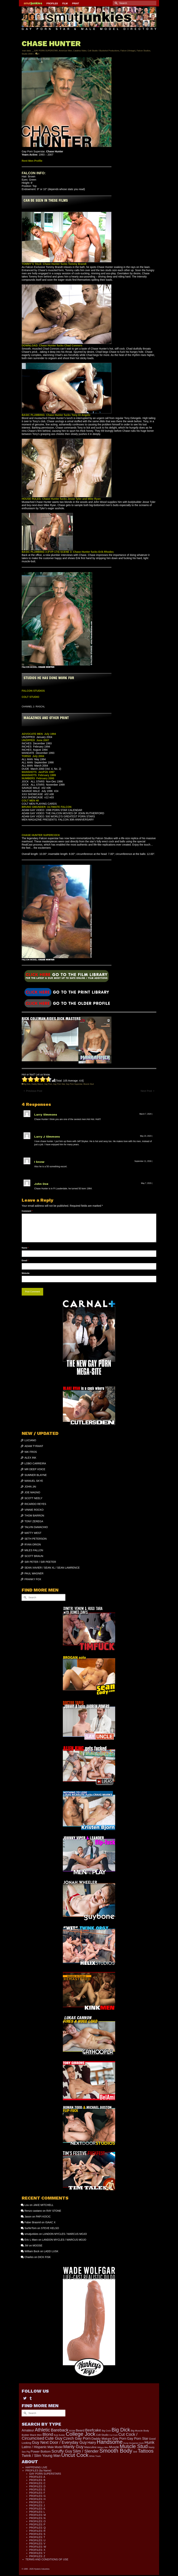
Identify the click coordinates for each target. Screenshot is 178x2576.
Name (25, 1248)
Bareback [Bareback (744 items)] (59, 2430)
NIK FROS (30, 1451)
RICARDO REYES (35, 1503)
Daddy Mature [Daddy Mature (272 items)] (101, 2438)
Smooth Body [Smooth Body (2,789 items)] (115, 2451)
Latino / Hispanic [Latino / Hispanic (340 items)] (34, 2447)
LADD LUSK (51, 2251)
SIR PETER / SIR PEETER (40, 1561)
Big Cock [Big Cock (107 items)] (106, 2430)
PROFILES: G (37, 2495)
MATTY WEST (32, 1532)
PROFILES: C (37, 2483)
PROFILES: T (37, 2537)
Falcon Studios (143, 50)
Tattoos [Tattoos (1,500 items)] (146, 2451)
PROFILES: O (37, 2521)
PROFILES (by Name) (38, 2470)
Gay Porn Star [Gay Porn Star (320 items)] (137, 2438)
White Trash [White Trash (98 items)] (95, 2456)
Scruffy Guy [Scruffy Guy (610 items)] (61, 2451)
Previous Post (34, 1090)
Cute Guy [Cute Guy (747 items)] (53, 2438)
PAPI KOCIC (43, 2216)
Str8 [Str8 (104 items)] (135, 2452)
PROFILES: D (37, 2486)
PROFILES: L (37, 2511)
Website (26, 1273)
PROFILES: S (37, 2533)
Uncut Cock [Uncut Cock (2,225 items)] (74, 2455)
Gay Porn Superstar (74, 1084)
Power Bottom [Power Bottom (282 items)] (41, 2451)
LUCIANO (30, 1440)
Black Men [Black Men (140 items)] (36, 2435)
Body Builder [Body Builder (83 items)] (59, 2435)
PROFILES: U (37, 2540)
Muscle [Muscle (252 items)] (114, 2447)
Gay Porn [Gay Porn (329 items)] (119, 2438)
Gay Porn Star (59, 1084)
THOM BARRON (34, 1515)
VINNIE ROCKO (34, 1509)
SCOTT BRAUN (33, 1556)
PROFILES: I (36, 2502)
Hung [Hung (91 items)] (125, 2443)
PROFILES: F (37, 2492)
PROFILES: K (37, 2508)
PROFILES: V (37, 2543)
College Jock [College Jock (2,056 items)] (80, 2434)
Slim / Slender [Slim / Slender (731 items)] (86, 2451)
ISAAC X (50, 2222)
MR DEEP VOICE (34, 1469)
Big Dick (27, 1084)
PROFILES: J (37, 2505)
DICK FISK (44, 2257)
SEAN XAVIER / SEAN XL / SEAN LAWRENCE (52, 1567)
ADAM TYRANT (33, 1446)
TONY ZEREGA (33, 1521)
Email (25, 1260)
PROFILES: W (37, 2546)
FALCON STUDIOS (33, 690)
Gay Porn (48, 1084)
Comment (27, 1211)
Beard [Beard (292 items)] (80, 2430)
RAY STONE (53, 2210)
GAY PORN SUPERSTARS (45, 2473)
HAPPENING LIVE (36, 2467)
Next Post (146, 1090)
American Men (65, 50)
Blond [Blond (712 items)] (47, 2434)
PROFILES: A (37, 2476)
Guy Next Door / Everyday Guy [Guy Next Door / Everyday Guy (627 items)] (59, 2442)
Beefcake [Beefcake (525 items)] (93, 2430)
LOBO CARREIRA (35, 1463)
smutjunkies (31, 2233)
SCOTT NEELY (33, 1498)
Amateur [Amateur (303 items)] (28, 2430)
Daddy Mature (37, 1084)
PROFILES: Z (37, 2556)
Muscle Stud (88, 1084)
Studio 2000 (27, 54)
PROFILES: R (37, 2530)
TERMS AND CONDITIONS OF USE (46, 2559)
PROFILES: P (37, 2524)
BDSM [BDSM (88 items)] (72, 2431)
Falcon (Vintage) (128, 50)
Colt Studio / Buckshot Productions (103, 50)
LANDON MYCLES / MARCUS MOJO (65, 2233)
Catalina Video (79, 50)
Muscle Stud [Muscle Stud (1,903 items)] (134, 2446)
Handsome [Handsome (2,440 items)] (109, 2442)
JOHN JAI (30, 1486)
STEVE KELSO (50, 2228)
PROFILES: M (37, 2514)
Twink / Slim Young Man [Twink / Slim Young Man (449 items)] (41, 2456)
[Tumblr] (30, 2398)
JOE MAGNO (32, 1492)
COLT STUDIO (30, 696)
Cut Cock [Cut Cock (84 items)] (113, 2435)
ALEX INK (30, 1457)
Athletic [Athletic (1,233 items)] (42, 2429)
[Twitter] (24, 2398)
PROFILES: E (37, 2489)
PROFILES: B (37, 2480)
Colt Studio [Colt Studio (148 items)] (102, 2435)
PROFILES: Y (37, 2553)
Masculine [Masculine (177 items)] (90, 2447)
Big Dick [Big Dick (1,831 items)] (120, 2430)
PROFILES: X (37, 2549)
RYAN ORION (32, 1544)
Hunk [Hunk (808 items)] (149, 2442)
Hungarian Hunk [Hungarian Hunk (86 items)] (136, 2443)
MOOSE (37, 2245)
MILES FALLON (33, 1550)
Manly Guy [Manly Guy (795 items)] (73, 2446)
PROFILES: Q (37, 2527)
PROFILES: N (37, 2518)
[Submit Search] (115, 3)
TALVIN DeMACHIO (36, 1527)
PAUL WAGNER (33, 1573)
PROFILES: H (37, 2499)
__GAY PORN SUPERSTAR (45, 50)
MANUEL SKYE (33, 1480)
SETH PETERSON (35, 1538)
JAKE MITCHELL (43, 2204)
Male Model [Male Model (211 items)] (55, 2447)
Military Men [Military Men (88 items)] (102, 2447)
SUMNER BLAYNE (35, 1475)
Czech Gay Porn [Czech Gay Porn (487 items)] (77, 2438)
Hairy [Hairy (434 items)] (92, 2442)
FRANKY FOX (32, 1579)
